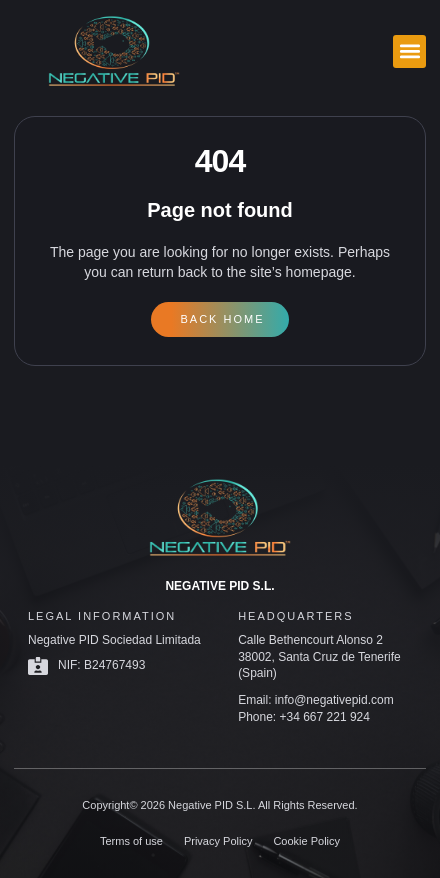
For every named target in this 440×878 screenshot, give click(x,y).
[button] (409, 51)
